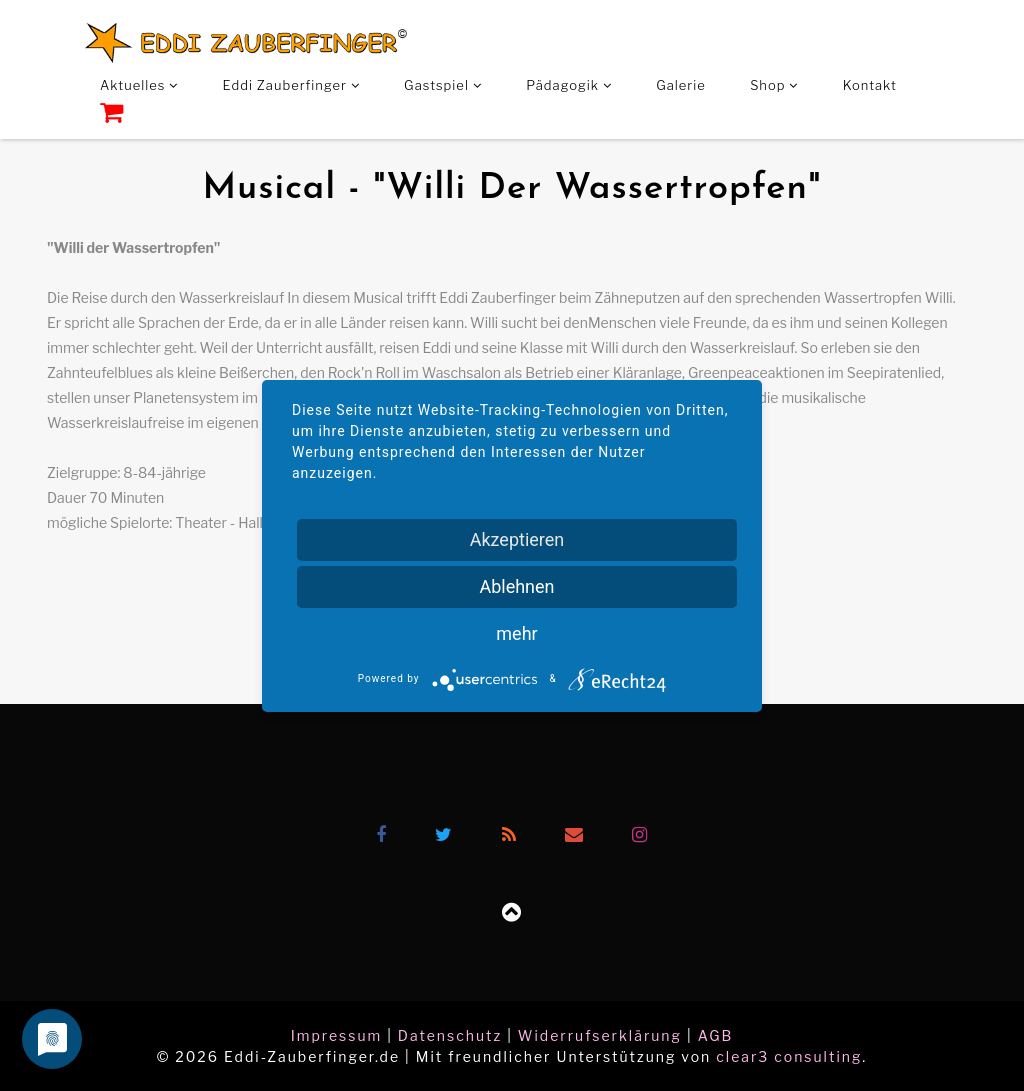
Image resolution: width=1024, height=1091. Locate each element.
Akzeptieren (517, 539)
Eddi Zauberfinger (291, 85)
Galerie (681, 85)
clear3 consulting (789, 1056)
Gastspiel (443, 85)
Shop (774, 85)
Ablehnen (516, 586)
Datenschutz (450, 1035)
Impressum (337, 1035)
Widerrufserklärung (600, 1035)
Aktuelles (139, 85)
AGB (716, 1035)
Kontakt (870, 85)
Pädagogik (569, 85)
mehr (516, 633)
